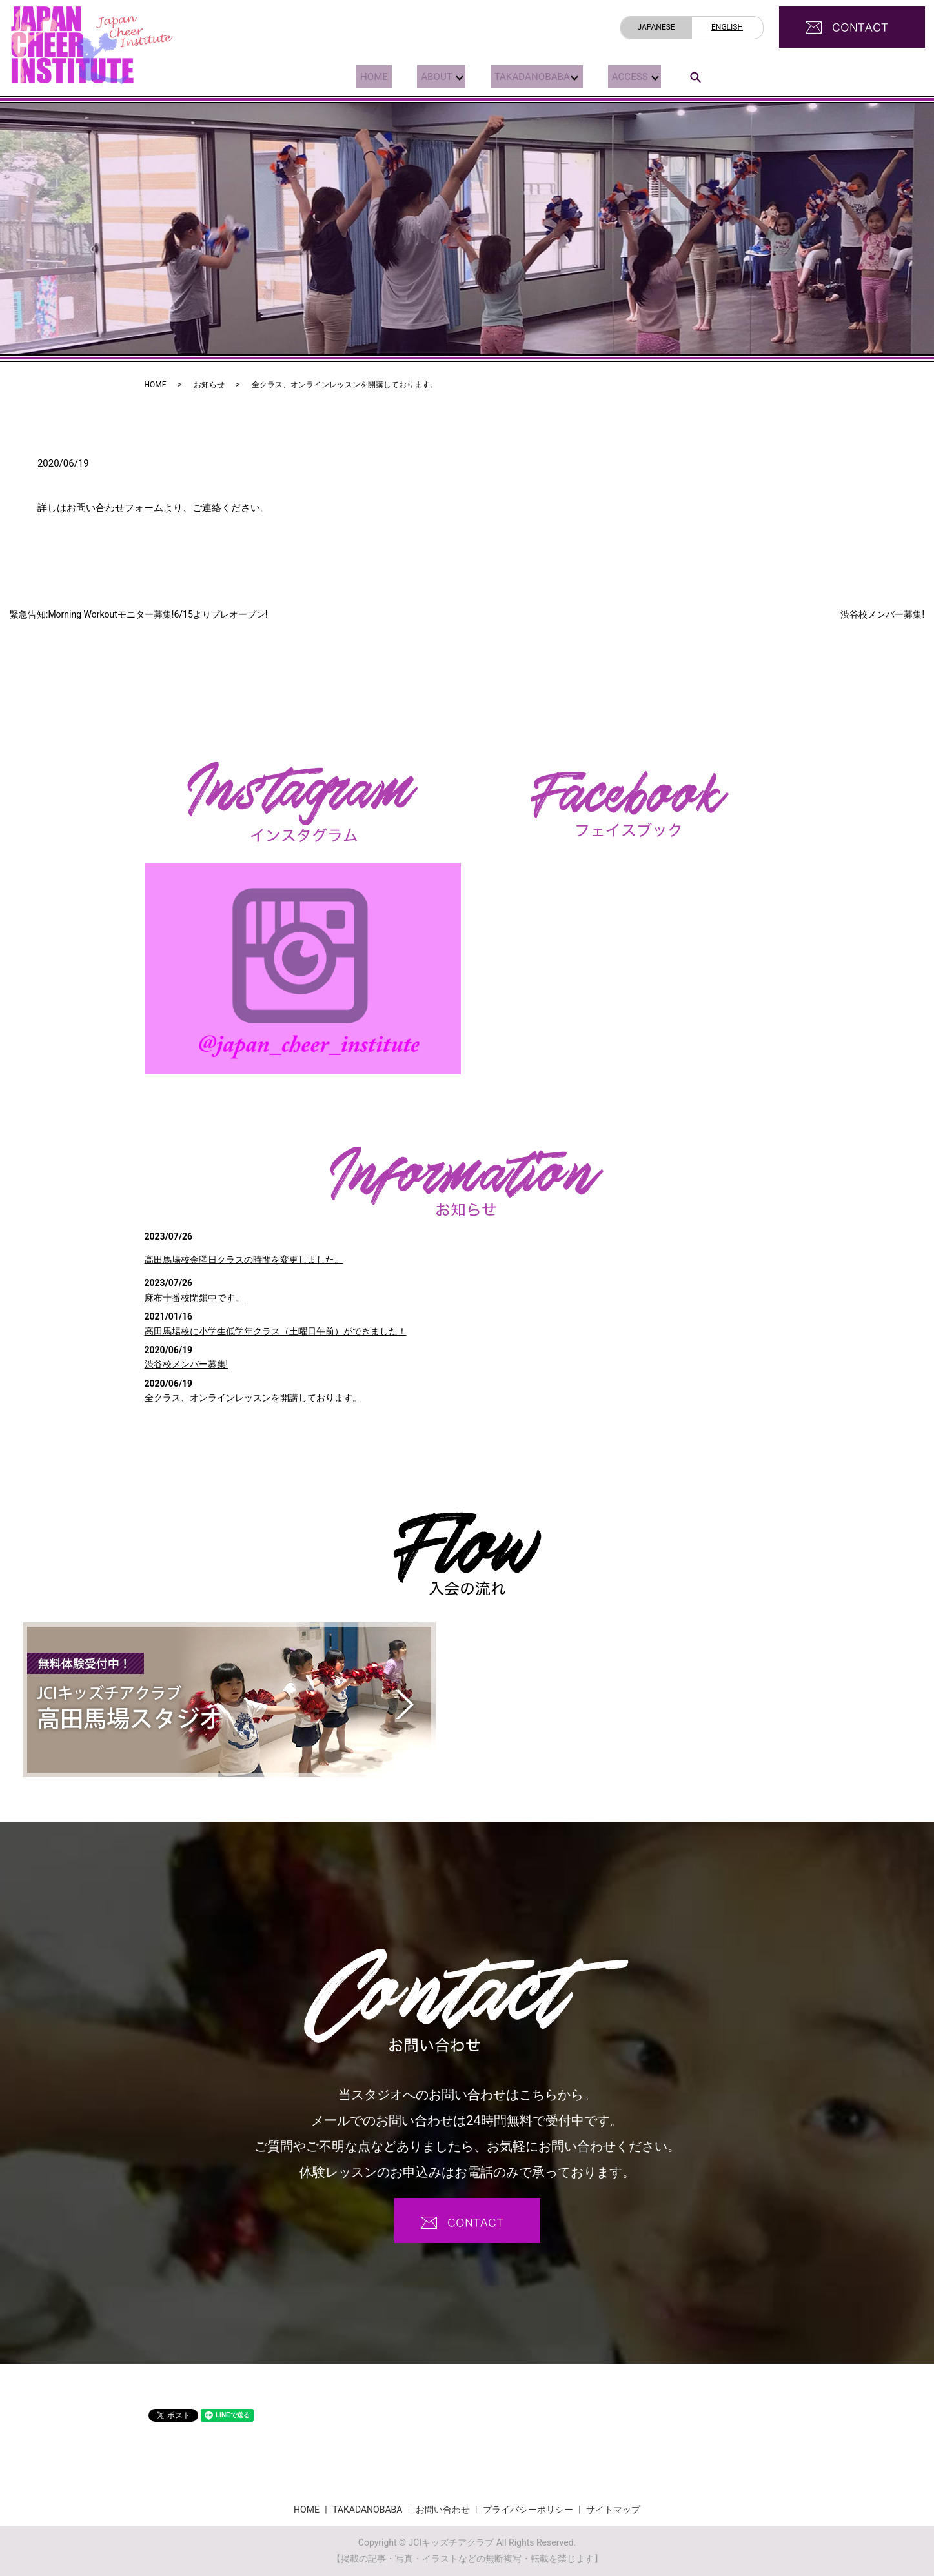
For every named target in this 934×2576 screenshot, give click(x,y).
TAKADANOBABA (525, 76)
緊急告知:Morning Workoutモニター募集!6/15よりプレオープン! (138, 614)
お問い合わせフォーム (114, 508)
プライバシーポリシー (528, 2509)
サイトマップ (613, 2509)
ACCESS (624, 76)
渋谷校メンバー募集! (882, 614)
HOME (370, 76)
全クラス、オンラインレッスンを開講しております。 (253, 1398)
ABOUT (427, 76)
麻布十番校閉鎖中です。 (194, 1298)
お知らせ (209, 384)
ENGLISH (727, 27)
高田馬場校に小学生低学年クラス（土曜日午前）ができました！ (276, 1331)
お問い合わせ (443, 2509)
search (694, 76)
